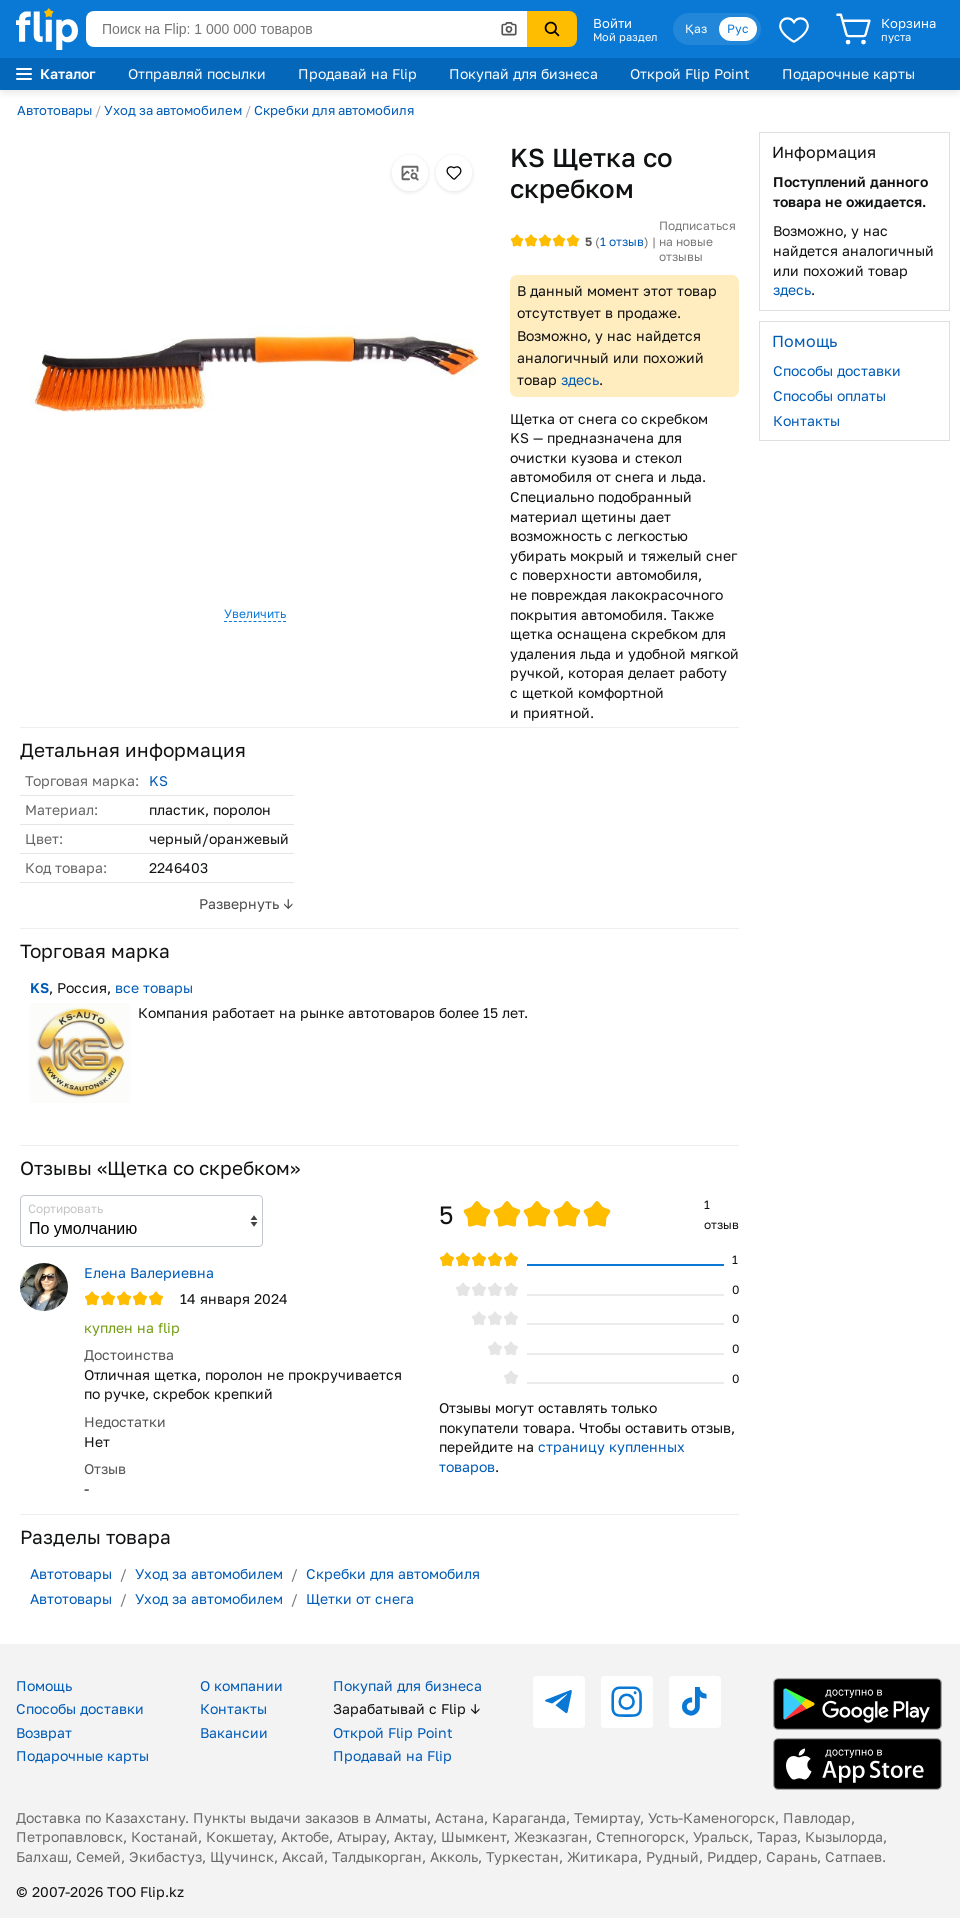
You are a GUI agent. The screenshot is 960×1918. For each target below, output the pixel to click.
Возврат (44, 1732)
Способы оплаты (829, 395)
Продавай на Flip (357, 73)
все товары (154, 987)
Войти (612, 23)
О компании (241, 1685)
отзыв (622, 241)
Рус (738, 28)
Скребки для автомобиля (334, 110)
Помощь (44, 1685)
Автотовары (54, 110)
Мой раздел (625, 37)
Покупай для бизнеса (523, 73)
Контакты (806, 420)
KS (158, 780)
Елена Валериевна (149, 1272)
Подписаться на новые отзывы (697, 241)
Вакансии (234, 1732)
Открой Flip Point (690, 73)
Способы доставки (837, 370)
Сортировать (65, 1208)
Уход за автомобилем (173, 110)
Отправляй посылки (197, 73)
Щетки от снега (360, 1598)
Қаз (696, 28)
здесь (580, 379)
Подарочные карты (848, 73)
